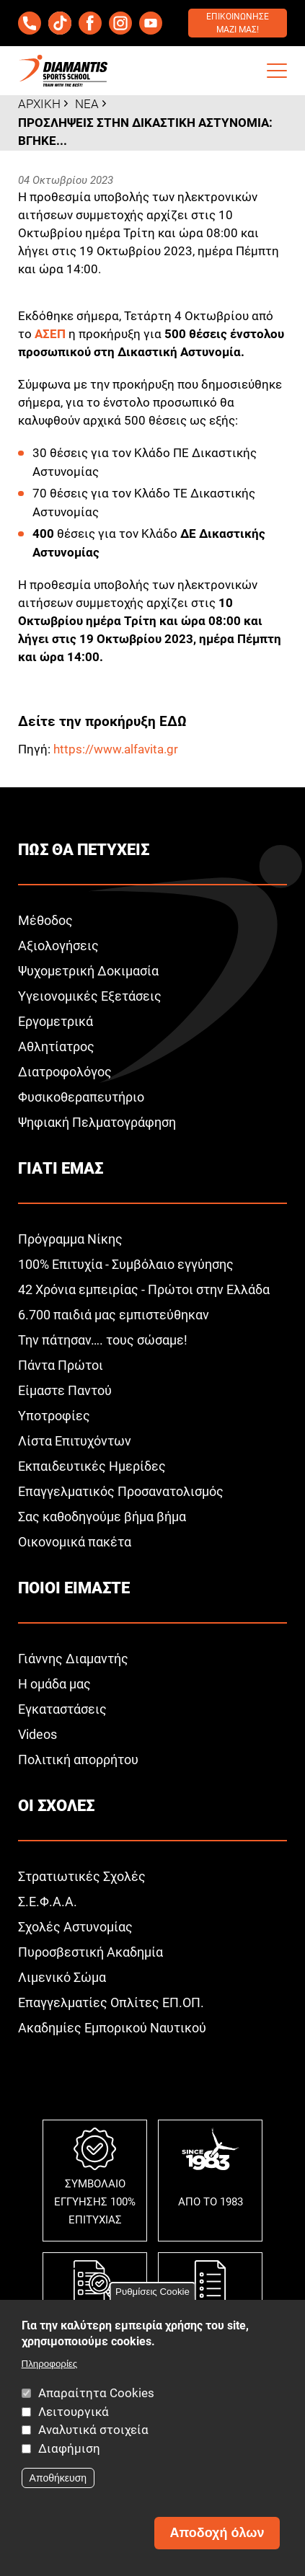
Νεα (87, 104)
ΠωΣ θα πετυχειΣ (83, 850)
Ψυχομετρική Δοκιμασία (88, 970)
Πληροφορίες (50, 2363)
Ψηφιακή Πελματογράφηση (97, 1122)
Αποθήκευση (58, 2478)
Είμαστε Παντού (65, 1390)
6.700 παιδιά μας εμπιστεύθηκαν (113, 1314)
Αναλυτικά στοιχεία (93, 2429)
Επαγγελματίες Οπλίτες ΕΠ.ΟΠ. (111, 2002)
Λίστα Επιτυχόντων (74, 1440)
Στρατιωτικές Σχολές (82, 1876)
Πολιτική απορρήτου (78, 1759)
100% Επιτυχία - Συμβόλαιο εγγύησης (126, 1264)
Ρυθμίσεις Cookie (152, 2291)
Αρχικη (39, 104)
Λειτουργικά (73, 2411)
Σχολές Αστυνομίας (75, 1926)
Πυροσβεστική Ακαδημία (90, 1952)
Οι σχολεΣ (56, 1806)
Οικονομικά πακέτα (74, 1541)
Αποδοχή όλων (217, 2533)
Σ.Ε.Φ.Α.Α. (47, 1901)
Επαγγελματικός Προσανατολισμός (121, 1491)
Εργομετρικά (55, 1021)
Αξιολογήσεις (58, 945)
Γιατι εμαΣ (60, 1168)
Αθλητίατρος (56, 1046)
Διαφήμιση (69, 2448)
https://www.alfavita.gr (115, 749)
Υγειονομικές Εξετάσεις (90, 996)
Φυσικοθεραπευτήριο (81, 1097)
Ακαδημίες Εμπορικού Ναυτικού (112, 2027)
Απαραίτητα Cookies (96, 2393)
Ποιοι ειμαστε (74, 1588)
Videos (37, 1734)
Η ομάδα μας (54, 1683)
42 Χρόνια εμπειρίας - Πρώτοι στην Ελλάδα (144, 1289)
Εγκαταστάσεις (62, 1709)
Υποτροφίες (54, 1415)
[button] (277, 70)
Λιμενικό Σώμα (62, 1977)
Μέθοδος (45, 920)
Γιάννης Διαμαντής (73, 1658)
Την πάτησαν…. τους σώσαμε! (102, 1339)
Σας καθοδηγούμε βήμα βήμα (102, 1516)
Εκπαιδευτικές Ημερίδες (92, 1466)
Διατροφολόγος (65, 1071)
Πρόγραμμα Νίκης (70, 1239)
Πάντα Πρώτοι (60, 1365)
